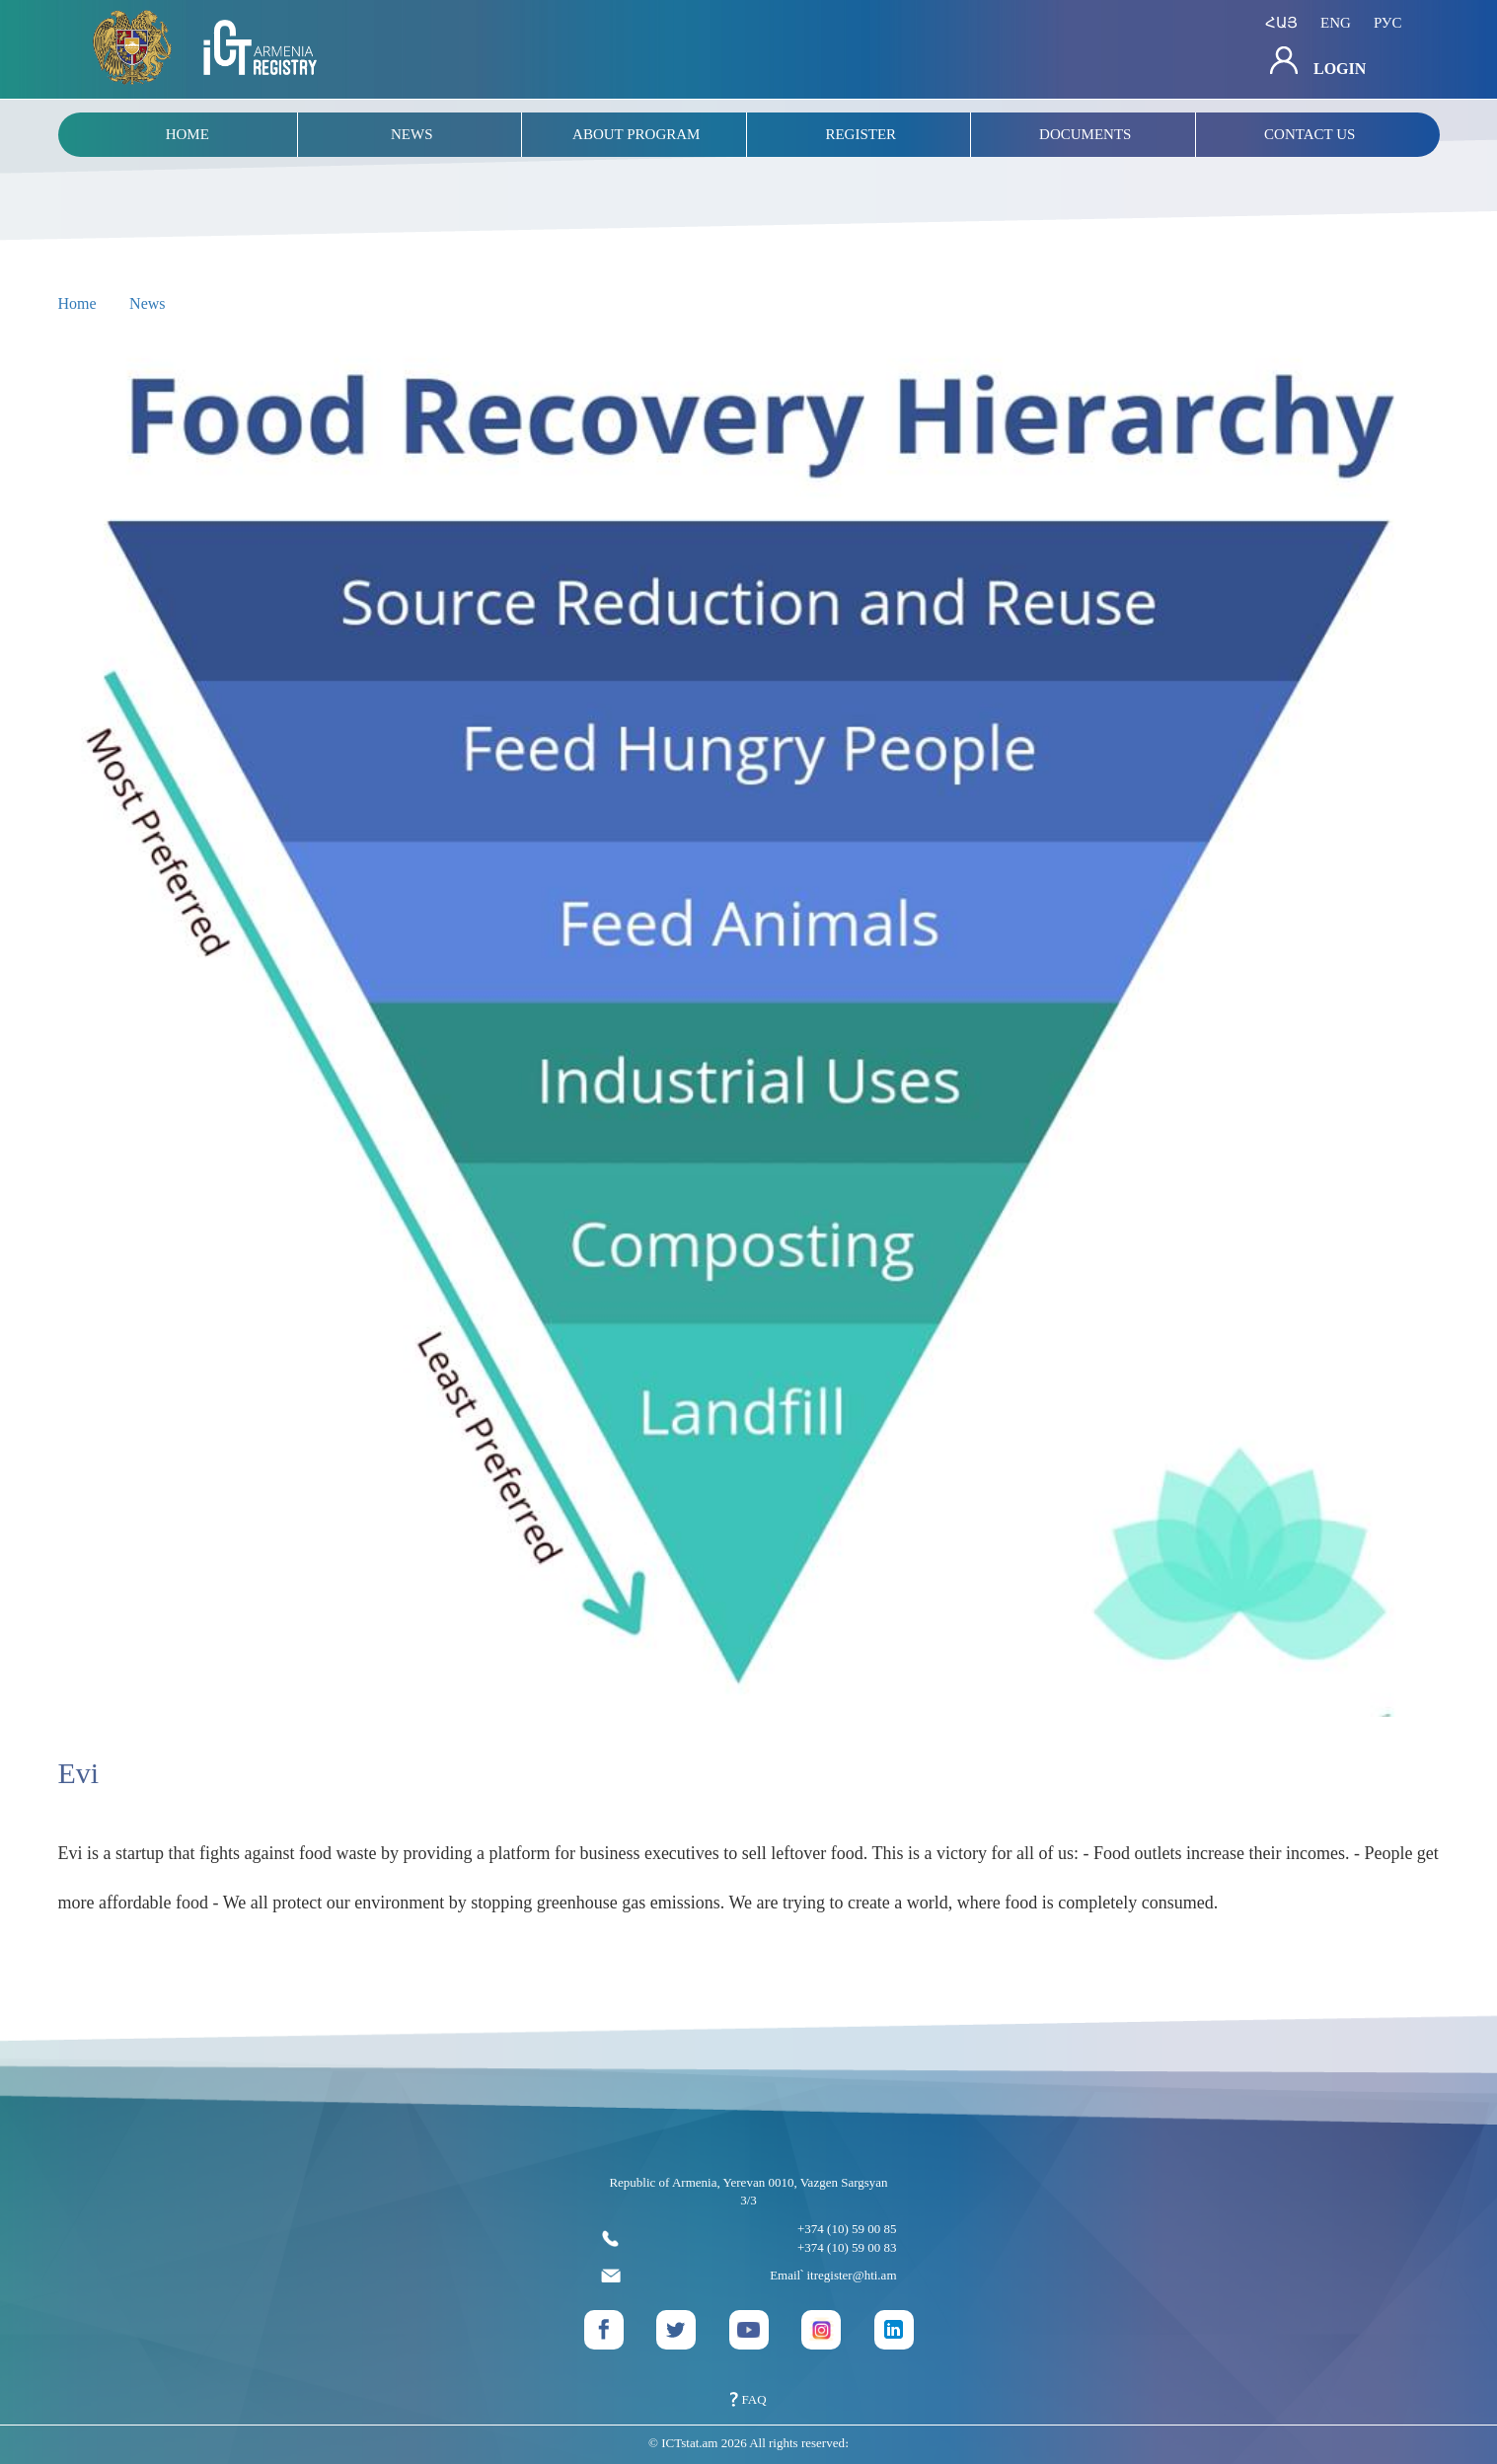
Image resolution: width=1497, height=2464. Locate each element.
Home (77, 303)
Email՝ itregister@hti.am (749, 2276)
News (147, 303)
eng (1335, 23)
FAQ (748, 2399)
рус (1388, 23)
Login (1318, 61)
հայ (1281, 23)
